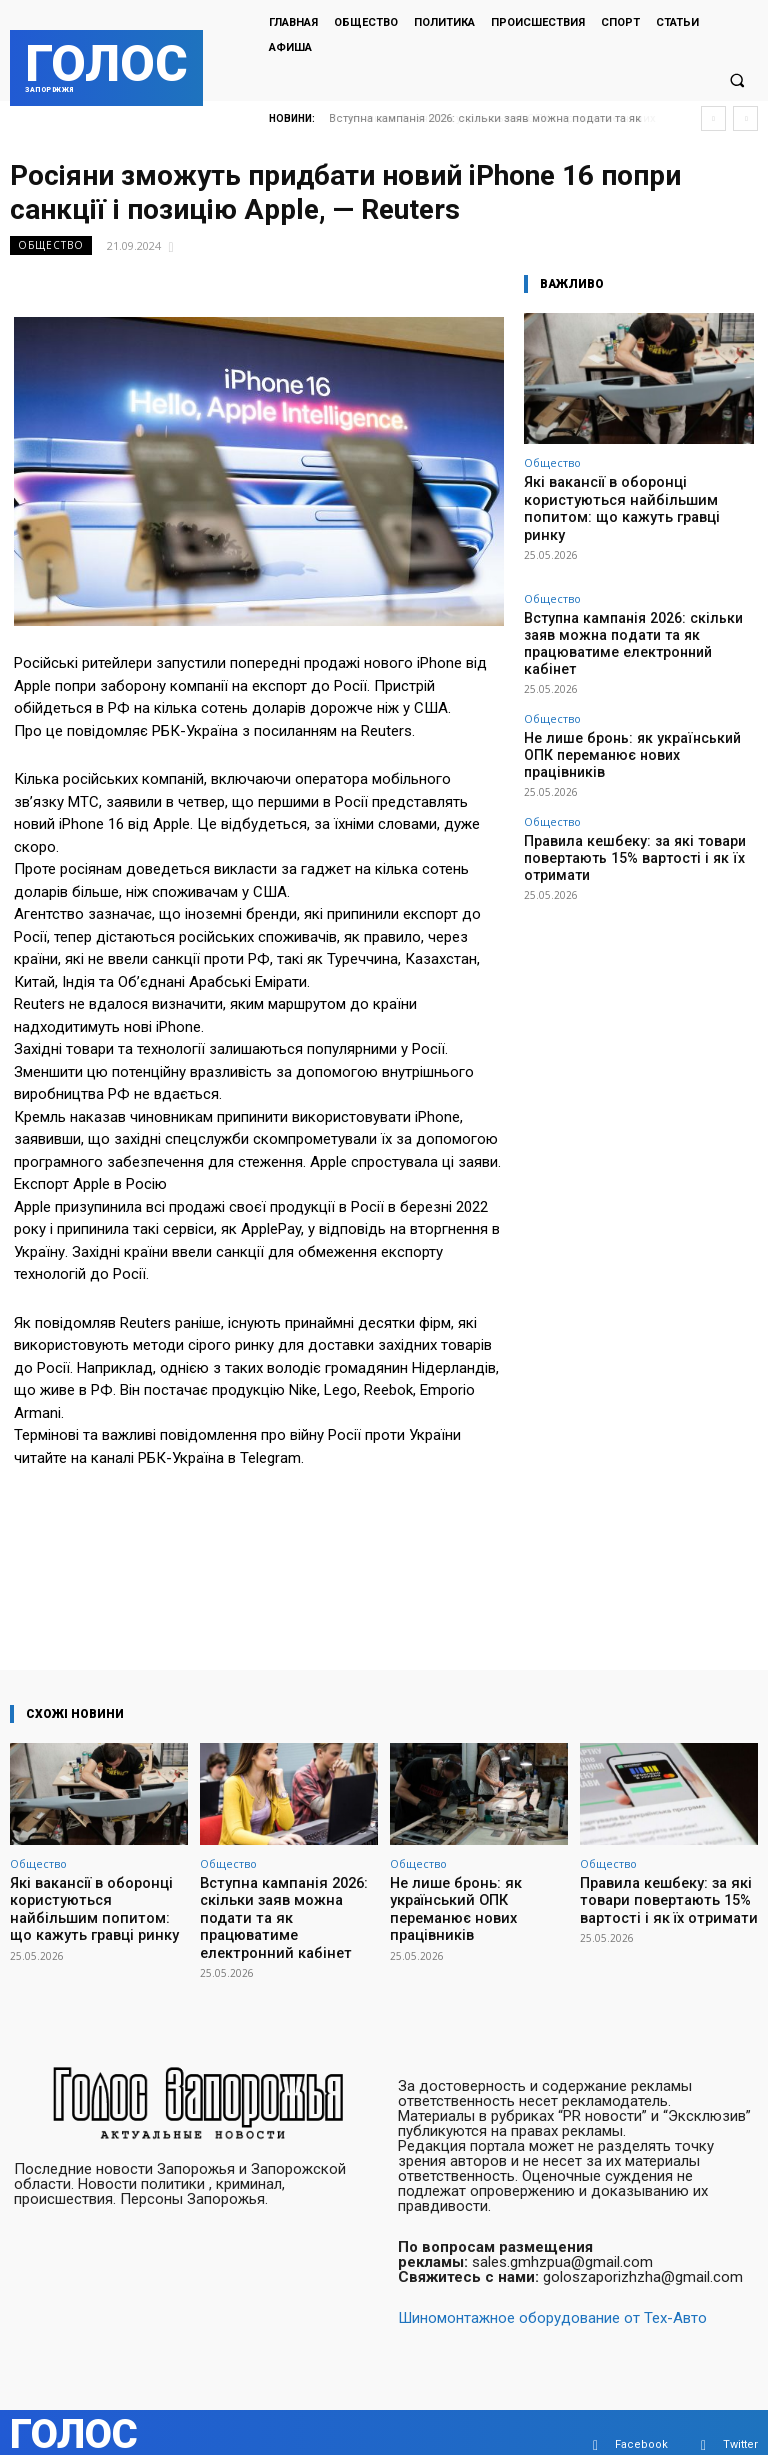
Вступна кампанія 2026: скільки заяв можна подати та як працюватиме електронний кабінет (622, 606)
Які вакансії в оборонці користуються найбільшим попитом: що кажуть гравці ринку (637, 497)
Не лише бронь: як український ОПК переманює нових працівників (622, 692)
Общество (51, 245)
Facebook (641, 2419)
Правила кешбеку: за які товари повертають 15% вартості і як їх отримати (636, 770)
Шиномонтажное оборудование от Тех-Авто (552, 2293)
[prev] (713, 118)
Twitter (740, 2419)
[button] (737, 81)
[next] (745, 118)
